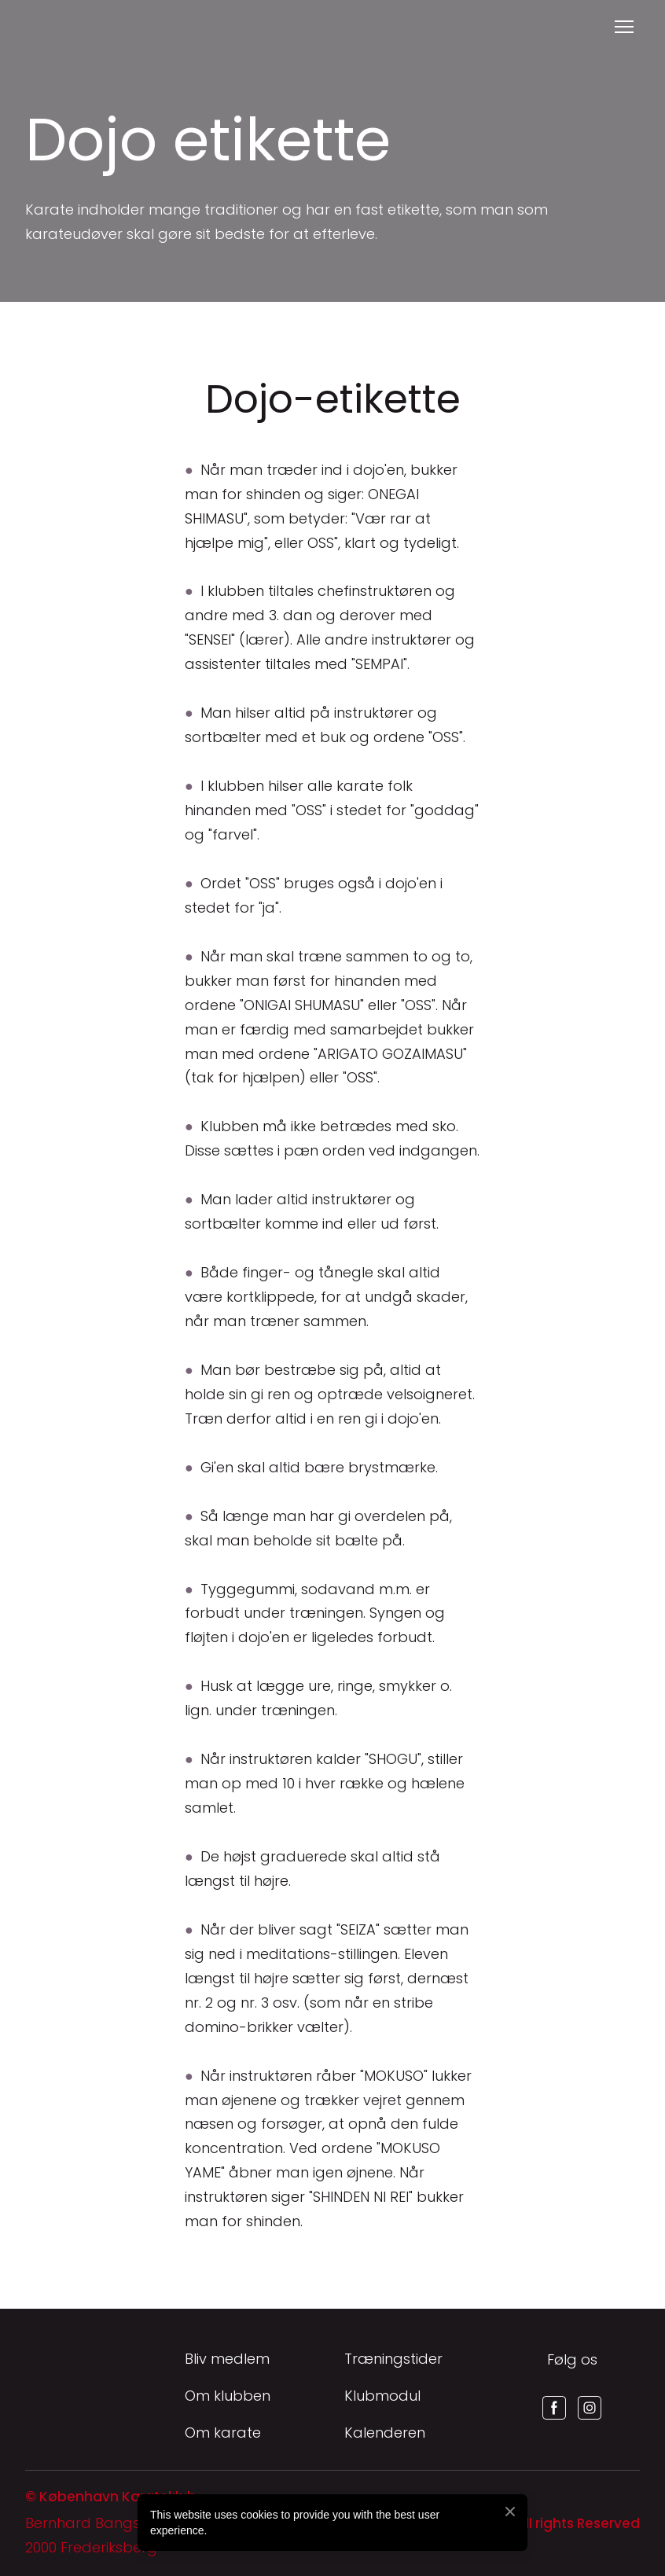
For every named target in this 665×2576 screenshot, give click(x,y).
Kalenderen (384, 2432)
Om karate (223, 2432)
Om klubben (227, 2395)
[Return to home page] (44, 27)
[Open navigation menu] (624, 26)
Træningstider (393, 2358)
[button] (554, 2408)
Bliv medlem (227, 2358)
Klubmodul (382, 2395)
